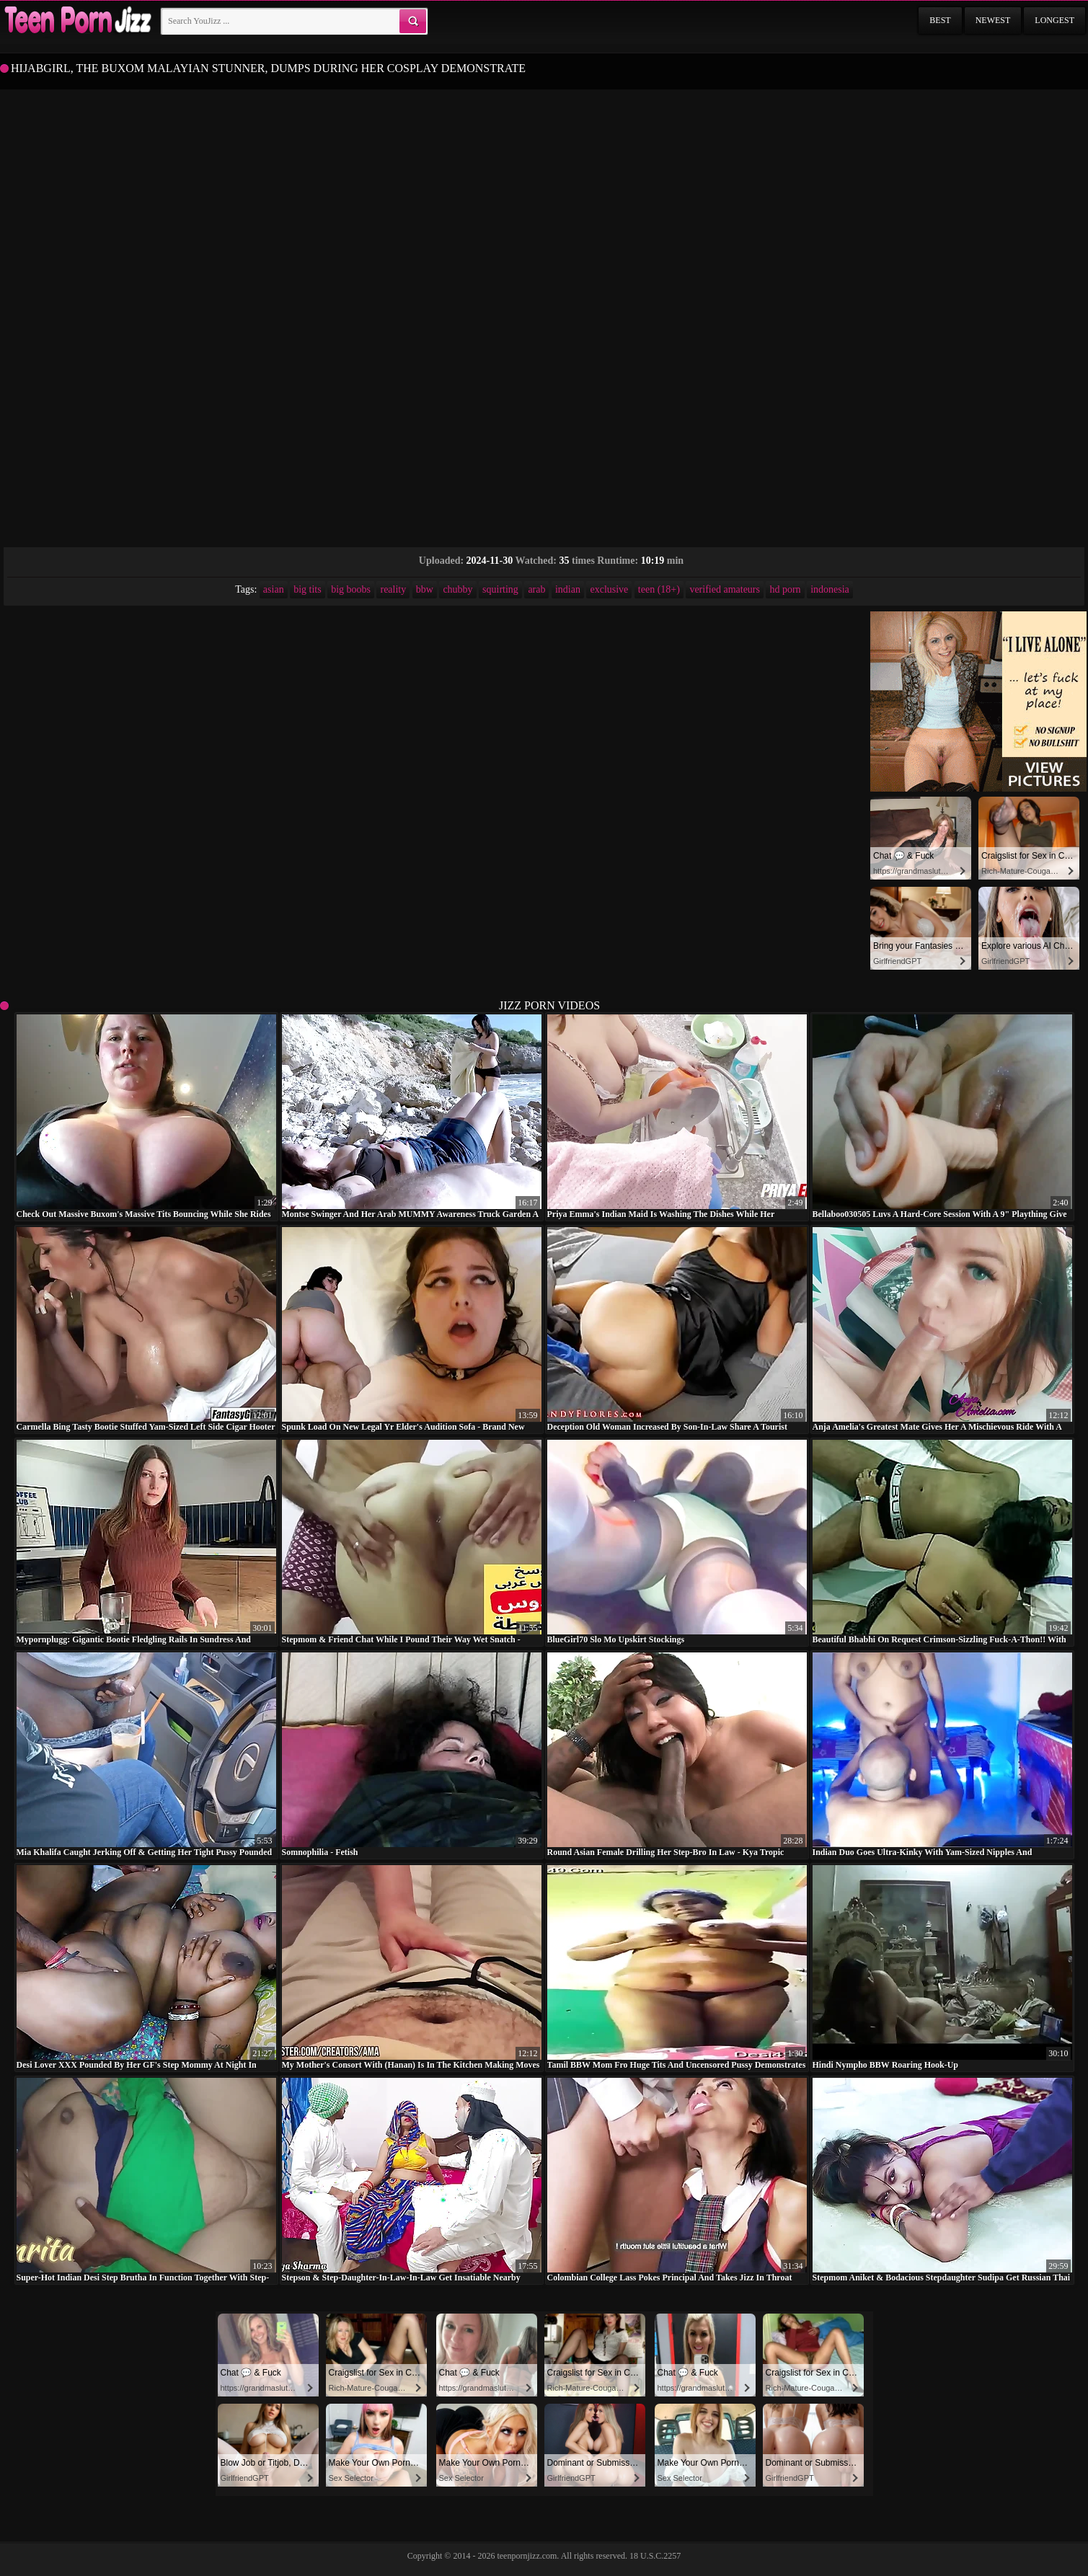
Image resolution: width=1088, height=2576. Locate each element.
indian (567, 589)
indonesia (829, 589)
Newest (993, 20)
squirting (500, 589)
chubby (457, 589)
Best (939, 20)
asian (273, 589)
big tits (307, 589)
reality (393, 589)
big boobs (351, 589)
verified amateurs (724, 589)
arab (536, 589)
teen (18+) (659, 589)
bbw (424, 589)
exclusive (609, 589)
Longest (1054, 20)
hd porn (784, 589)
